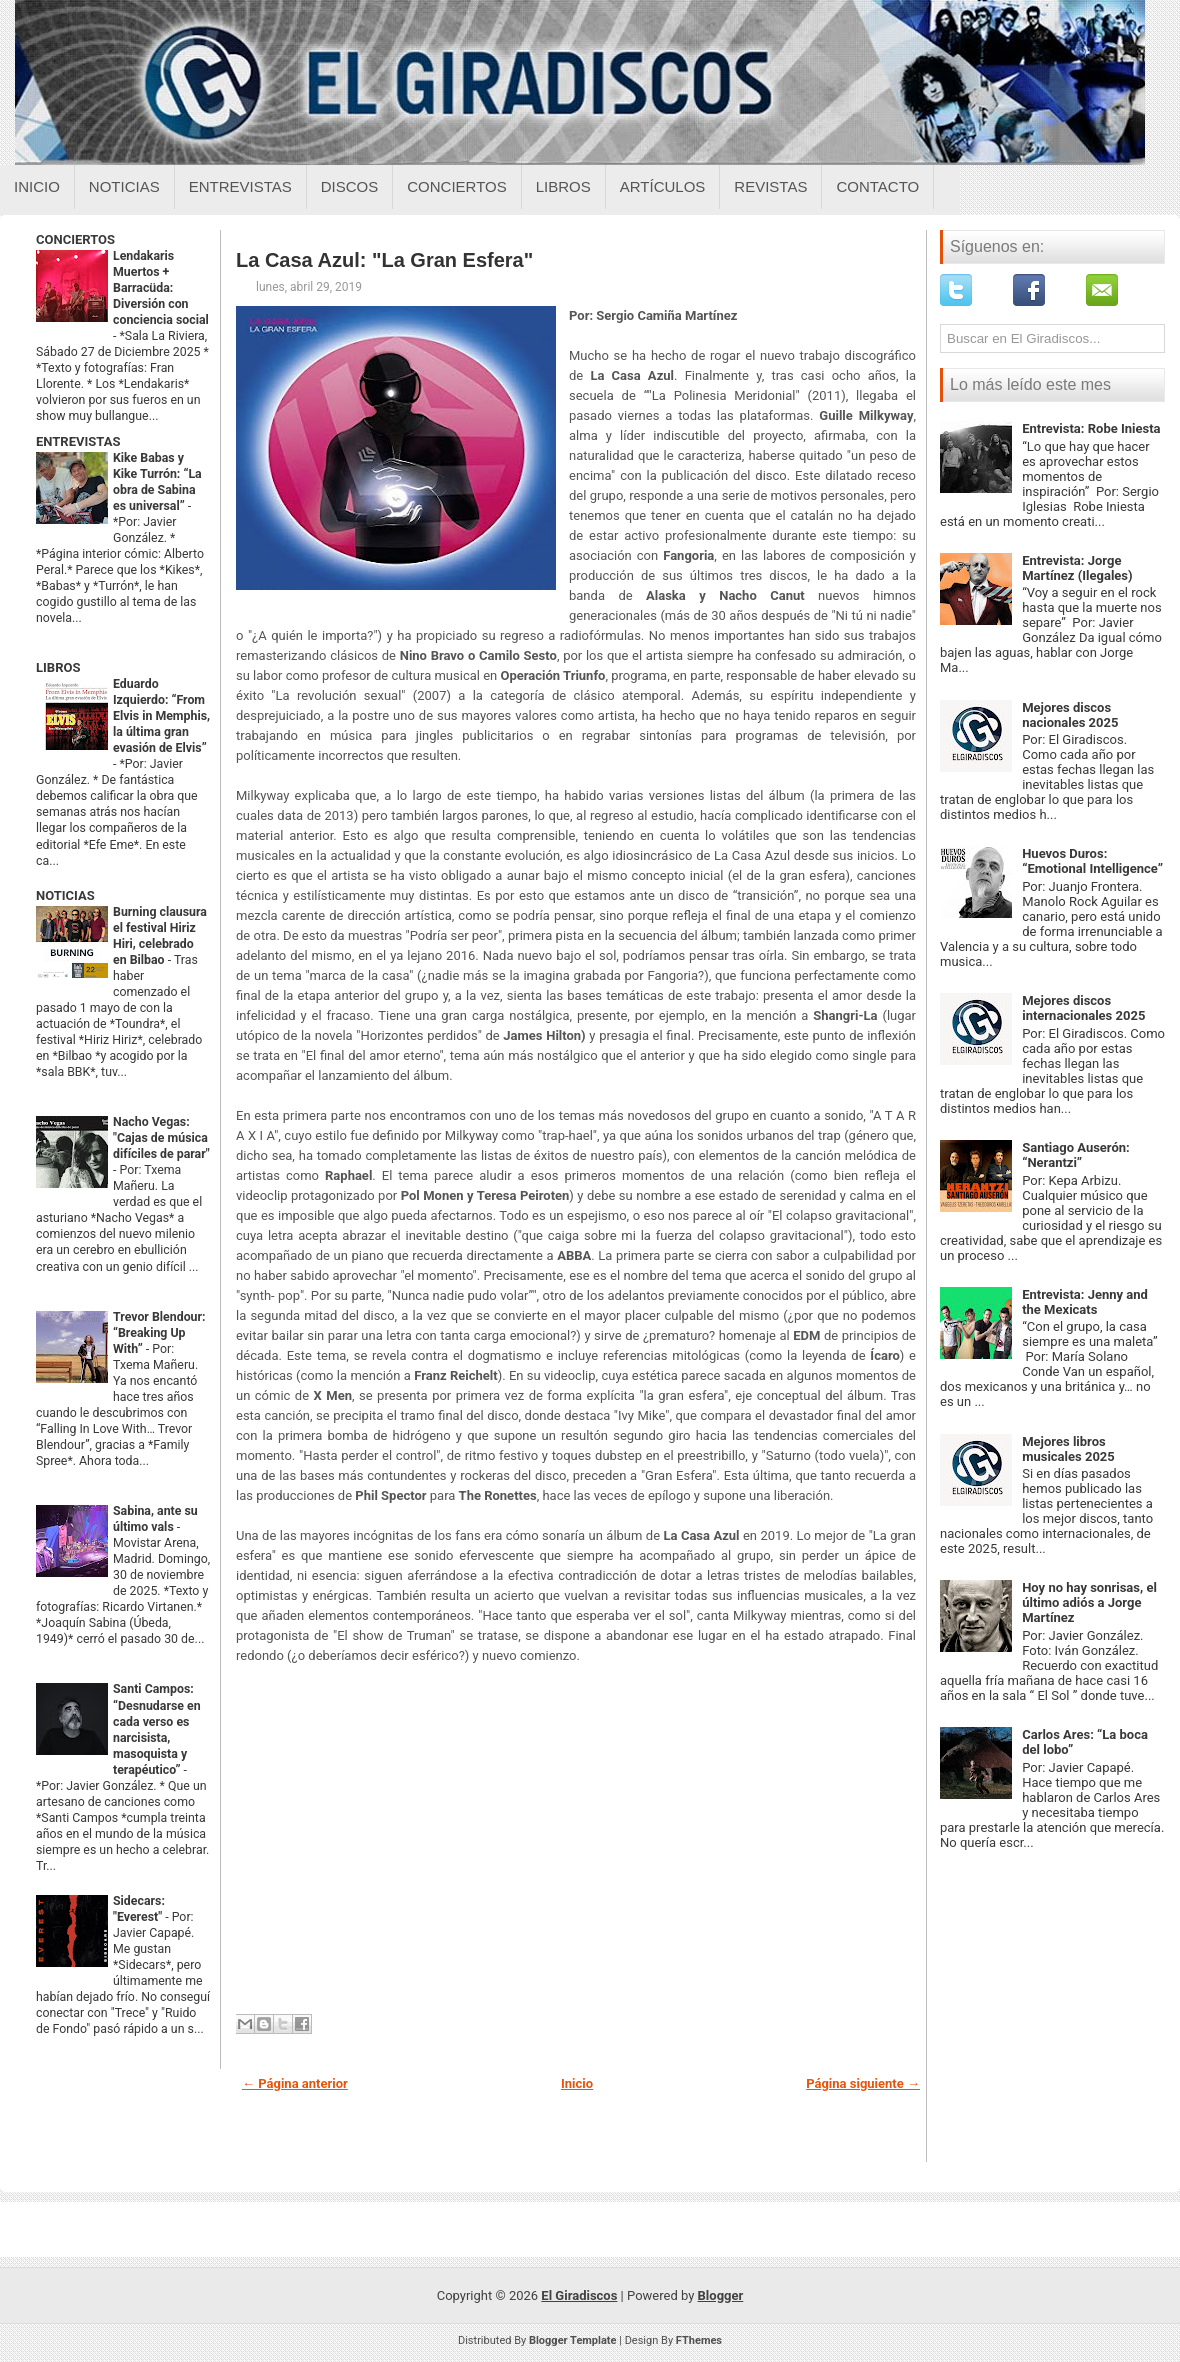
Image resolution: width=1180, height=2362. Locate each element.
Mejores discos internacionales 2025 (1083, 1008)
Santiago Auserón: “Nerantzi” (1076, 1155)
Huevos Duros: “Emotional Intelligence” (1092, 861)
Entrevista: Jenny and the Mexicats (1085, 1302)
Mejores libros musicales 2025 (1068, 1449)
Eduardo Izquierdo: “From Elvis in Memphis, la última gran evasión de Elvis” (161, 716)
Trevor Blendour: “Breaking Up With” (159, 1333)
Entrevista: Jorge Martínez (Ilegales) (1077, 568)
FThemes (699, 2340)
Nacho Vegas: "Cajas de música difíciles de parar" (161, 1138)
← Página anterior (295, 2083)
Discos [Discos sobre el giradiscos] (350, 186)
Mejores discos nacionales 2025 (1070, 715)
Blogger (721, 2295)
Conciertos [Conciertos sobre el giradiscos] (456, 186)
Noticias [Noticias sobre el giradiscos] (124, 186)
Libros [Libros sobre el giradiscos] (563, 186)
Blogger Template (573, 2340)
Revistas (770, 186)
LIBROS (58, 667)
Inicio (37, 186)
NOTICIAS (65, 895)
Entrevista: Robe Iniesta (1091, 428)
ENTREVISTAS (78, 441)
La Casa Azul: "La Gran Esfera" (384, 260)
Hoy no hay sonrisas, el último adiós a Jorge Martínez (1089, 1602)
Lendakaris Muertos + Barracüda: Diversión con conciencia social (161, 288)
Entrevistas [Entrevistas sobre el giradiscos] (240, 186)
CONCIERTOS (75, 239)
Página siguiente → (863, 2083)
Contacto (877, 186)
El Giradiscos (579, 2295)
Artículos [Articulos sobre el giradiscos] (663, 186)
